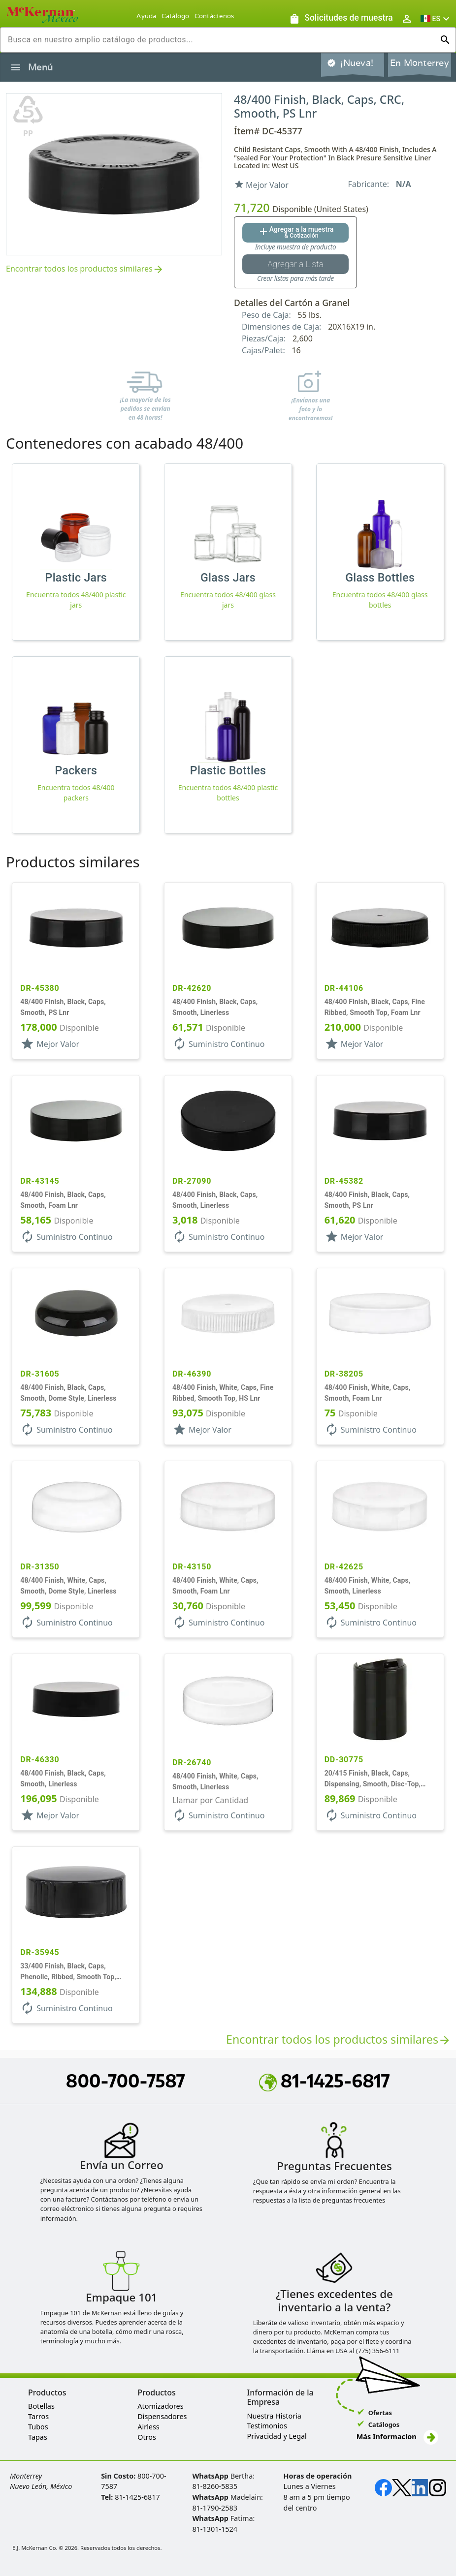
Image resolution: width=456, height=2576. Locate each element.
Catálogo (176, 16)
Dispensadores (162, 2416)
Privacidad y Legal (277, 2436)
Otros (146, 2437)
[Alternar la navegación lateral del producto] (16, 67)
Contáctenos (214, 16)
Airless (148, 2426)
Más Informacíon (397, 2436)
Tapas (37, 2437)
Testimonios (267, 2425)
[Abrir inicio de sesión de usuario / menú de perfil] (407, 18)
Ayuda (146, 16)
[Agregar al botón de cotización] (295, 233)
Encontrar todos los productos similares (85, 269)
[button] (436, 18)
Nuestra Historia (274, 2416)
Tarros (38, 2416)
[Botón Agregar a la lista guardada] (295, 264)
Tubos (38, 2426)
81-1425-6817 (324, 2080)
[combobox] (220, 40)
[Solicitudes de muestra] (341, 18)
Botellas (41, 2406)
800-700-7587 (125, 2080)
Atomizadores (160, 2406)
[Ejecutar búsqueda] (445, 40)
